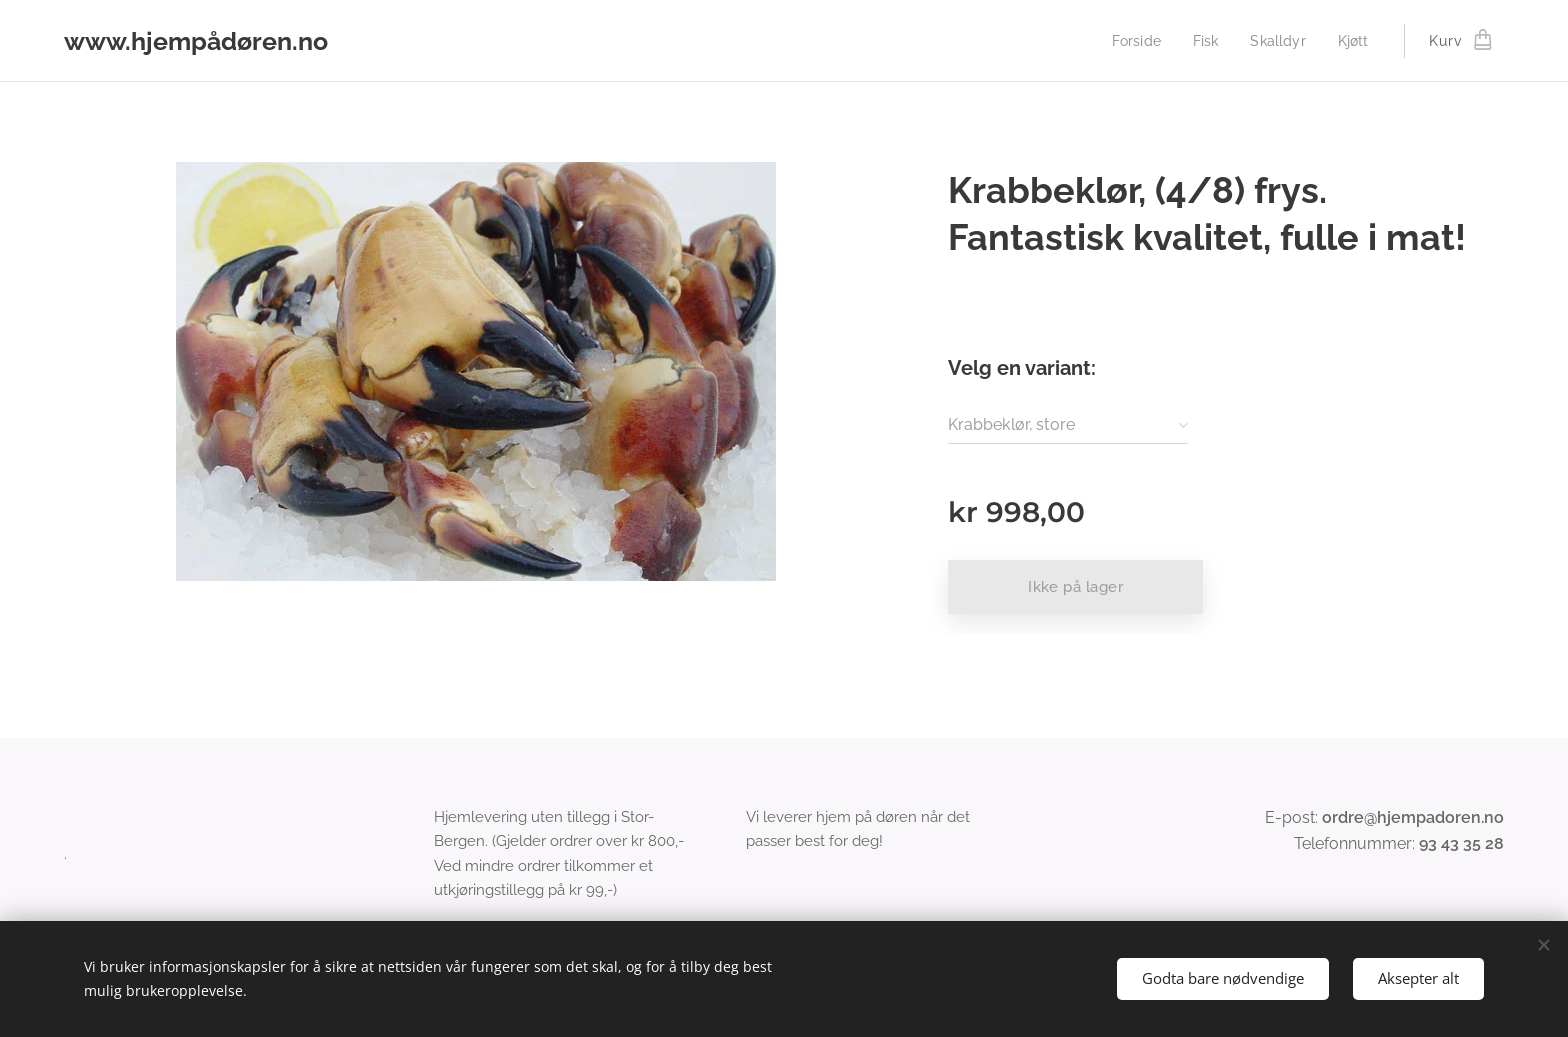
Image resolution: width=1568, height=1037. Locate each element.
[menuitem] (1131, 41)
